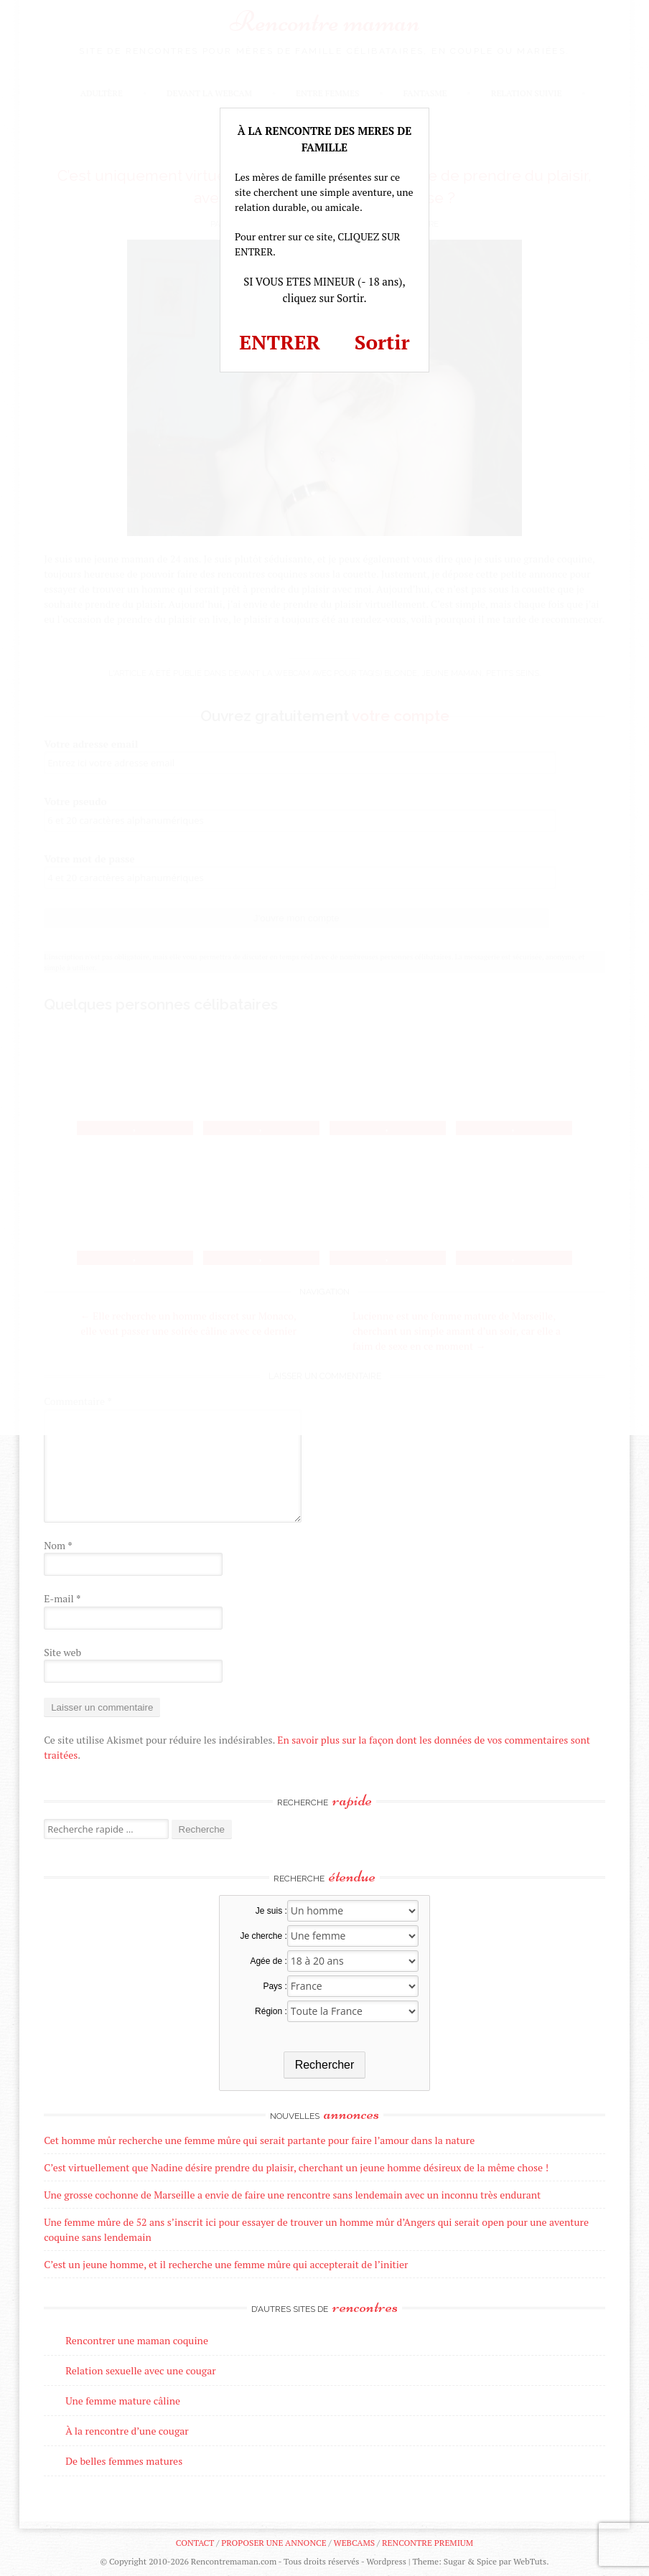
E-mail (62, 1598)
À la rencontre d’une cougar (127, 2431)
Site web (62, 1652)
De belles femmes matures (123, 2461)
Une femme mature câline (122, 2400)
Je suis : (271, 1911)
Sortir (382, 342)
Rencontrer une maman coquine (136, 2340)
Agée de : (268, 1961)
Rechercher (325, 2065)
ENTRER (279, 342)
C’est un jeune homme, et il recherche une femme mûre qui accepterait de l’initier (226, 2264)
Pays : (274, 1986)
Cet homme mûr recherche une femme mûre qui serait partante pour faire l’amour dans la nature (259, 2140)
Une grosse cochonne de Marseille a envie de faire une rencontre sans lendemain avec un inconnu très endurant (292, 2194)
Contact (195, 2542)
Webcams (354, 2542)
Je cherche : (263, 1936)
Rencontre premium (427, 2542)
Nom (58, 1545)
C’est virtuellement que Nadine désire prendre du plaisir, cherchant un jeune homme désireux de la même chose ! (296, 2167)
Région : (271, 2011)
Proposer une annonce (273, 2542)
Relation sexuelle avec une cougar (140, 2370)
